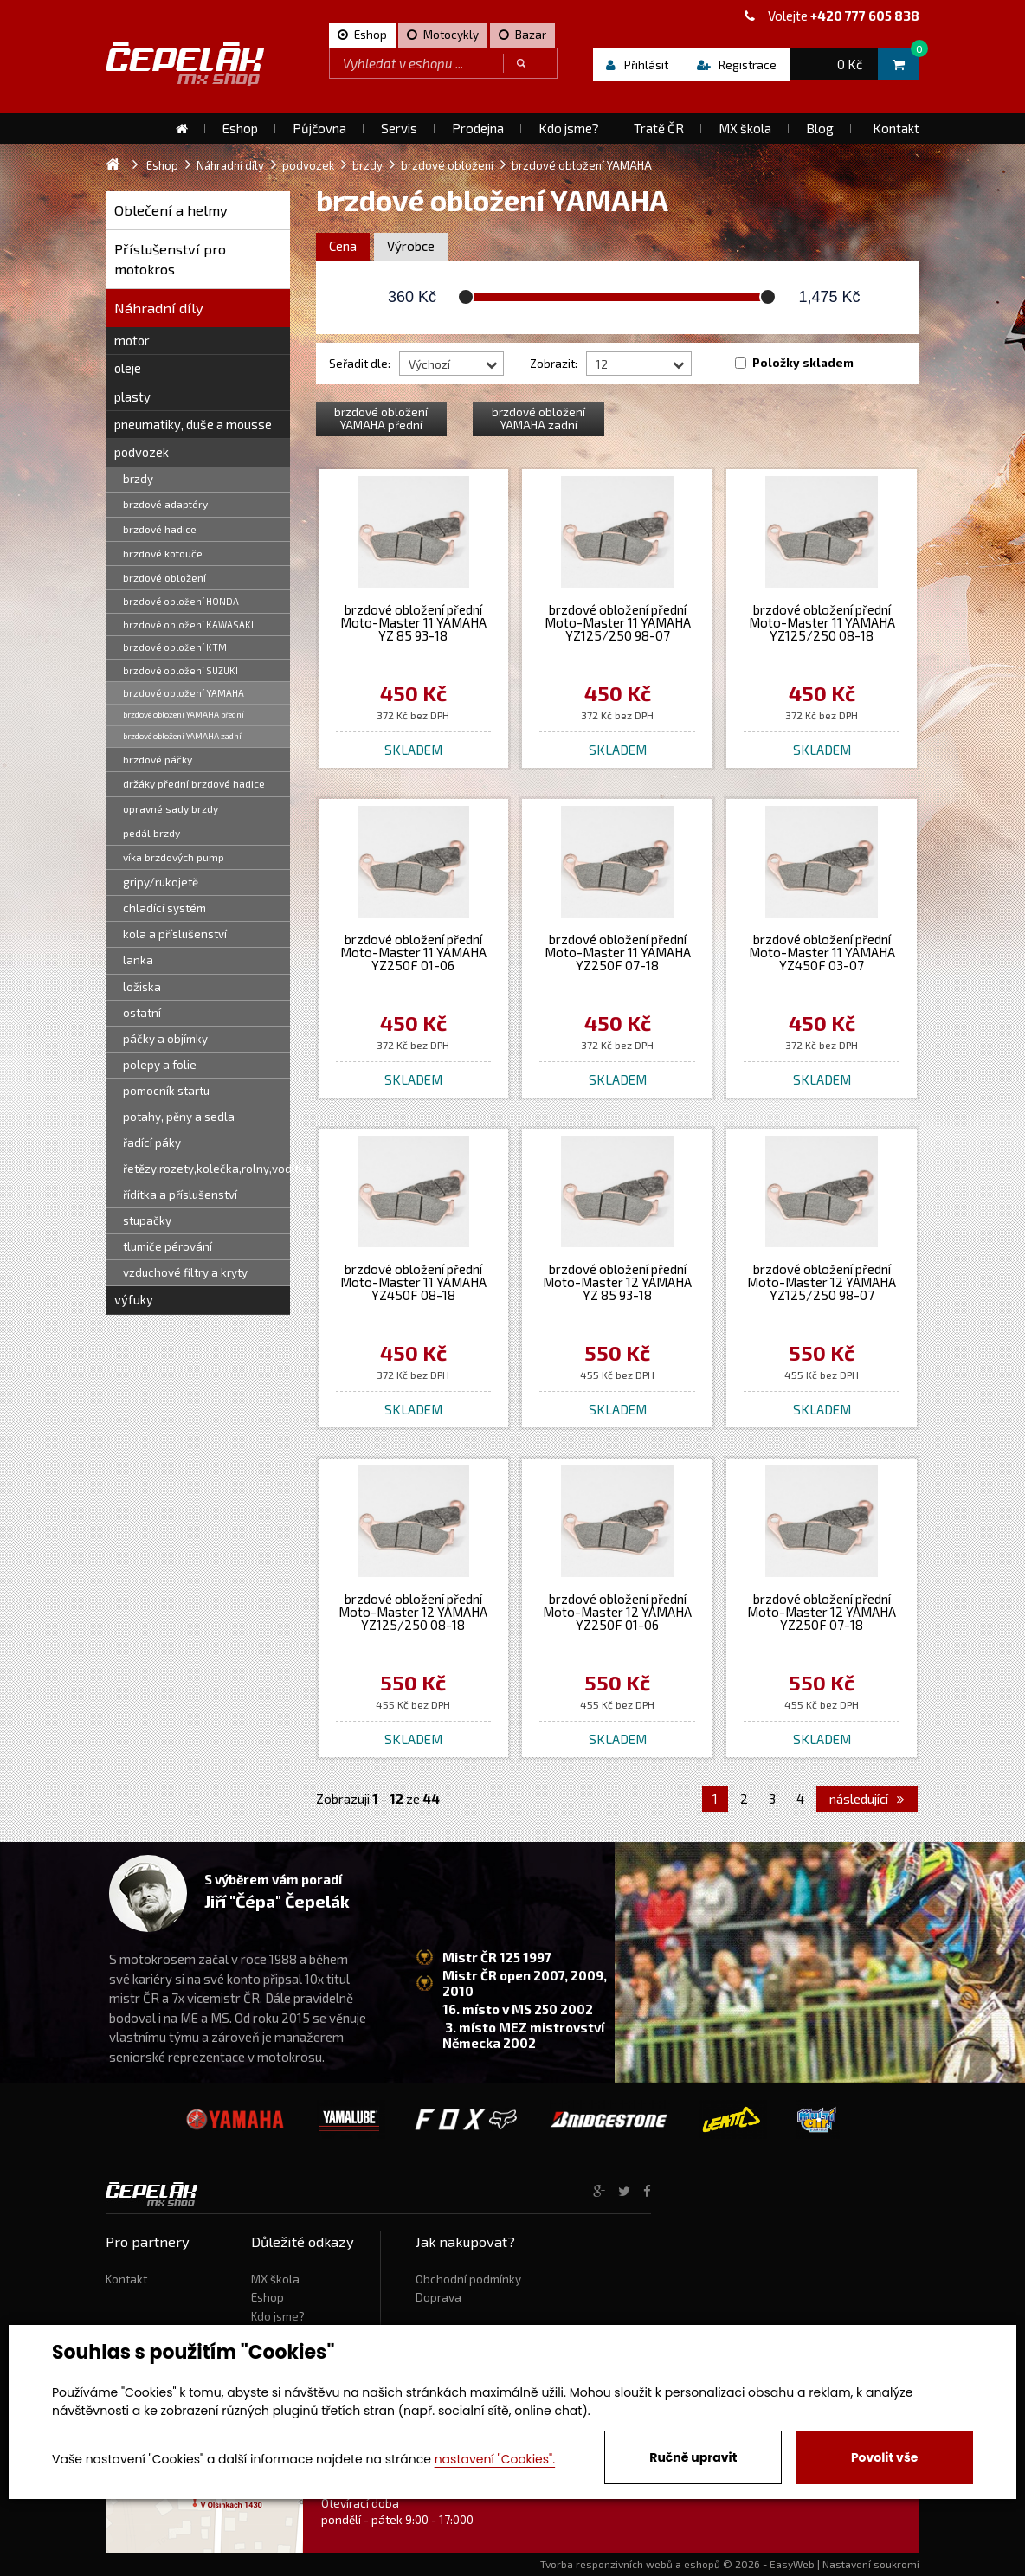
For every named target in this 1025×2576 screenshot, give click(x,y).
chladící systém (164, 908)
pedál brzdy (151, 833)
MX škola (275, 2279)
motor (132, 340)
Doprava (438, 2297)
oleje (127, 368)
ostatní (142, 1013)
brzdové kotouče (163, 553)
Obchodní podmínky (468, 2279)
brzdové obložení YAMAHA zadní (182, 736)
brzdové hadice (160, 529)
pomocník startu (166, 1091)
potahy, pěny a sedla (179, 1117)
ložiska (142, 987)
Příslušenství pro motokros (170, 259)
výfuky (133, 1299)
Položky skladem (803, 363)
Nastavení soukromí (870, 2564)
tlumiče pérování (167, 1246)
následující (867, 1798)
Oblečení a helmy (171, 210)
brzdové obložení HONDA (181, 601)
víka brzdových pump (173, 857)
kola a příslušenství (175, 934)
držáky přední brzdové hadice (194, 783)
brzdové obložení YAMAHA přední (183, 714)
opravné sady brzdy (170, 808)
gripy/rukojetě (160, 882)
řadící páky (152, 1143)
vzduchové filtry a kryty (185, 1272)
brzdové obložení (164, 577)
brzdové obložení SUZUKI (180, 670)
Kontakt (126, 2279)
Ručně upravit (693, 2457)
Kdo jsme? (278, 2316)
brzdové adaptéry (165, 504)
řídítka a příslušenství (180, 1194)
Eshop (267, 2297)
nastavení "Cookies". (495, 2459)
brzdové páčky (157, 759)
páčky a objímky (165, 1039)
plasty (132, 396)
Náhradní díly (158, 307)
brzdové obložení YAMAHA (183, 693)
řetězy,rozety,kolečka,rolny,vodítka (206, 1168)
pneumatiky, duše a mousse (193, 424)
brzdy (138, 479)
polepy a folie (160, 1065)
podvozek (141, 452)
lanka (138, 960)
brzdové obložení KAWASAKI (188, 624)
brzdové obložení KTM (175, 647)
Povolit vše (884, 2457)
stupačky (147, 1220)
